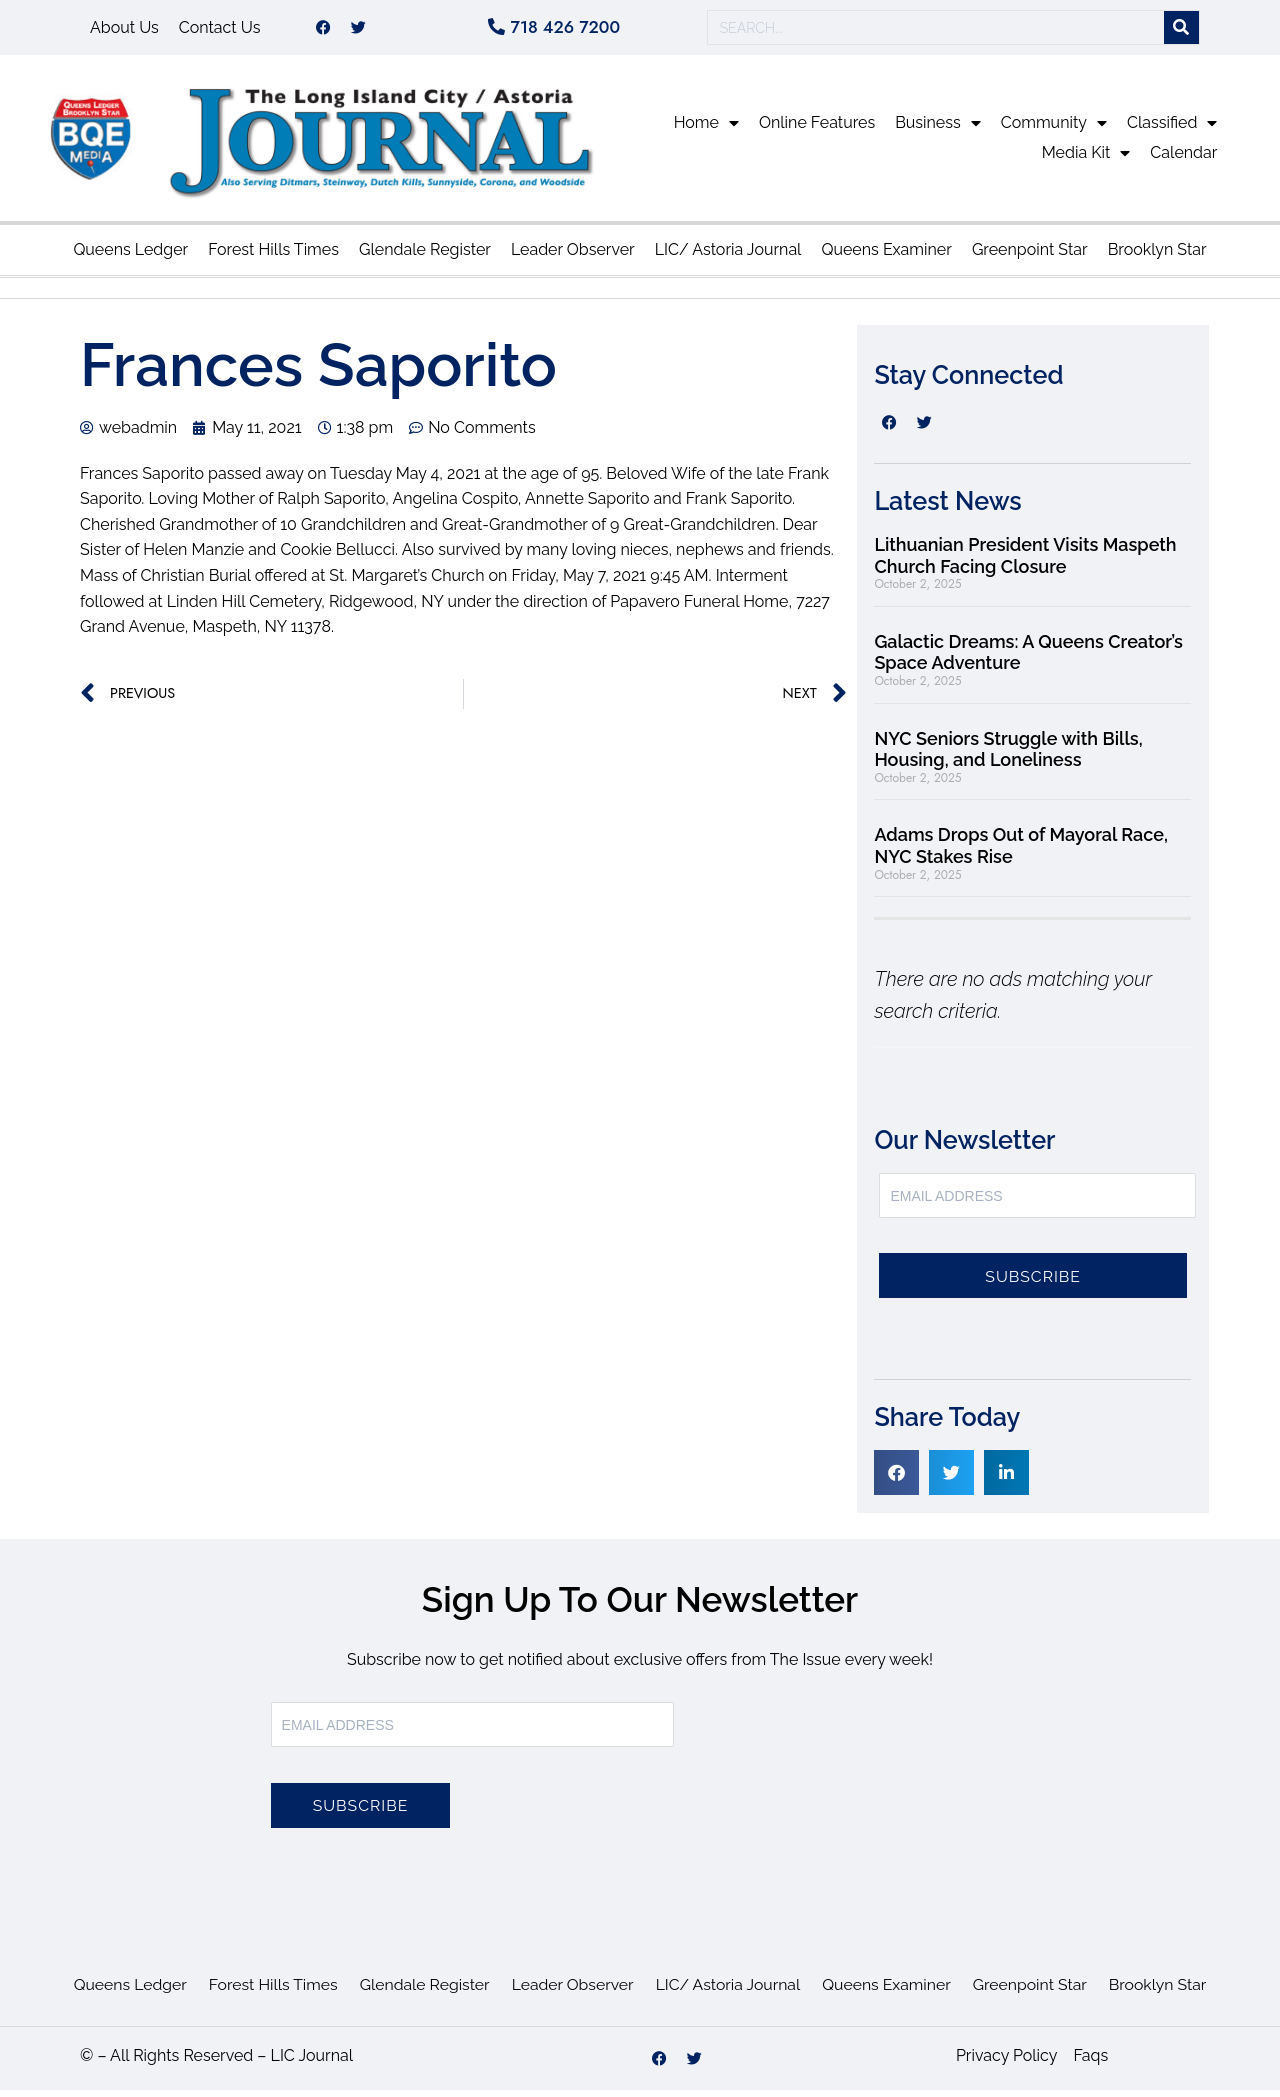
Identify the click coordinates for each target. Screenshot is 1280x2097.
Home (706, 130)
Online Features (817, 129)
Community (1054, 130)
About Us (124, 30)
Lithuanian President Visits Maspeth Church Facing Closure (1025, 562)
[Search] (1181, 31)
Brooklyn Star (1157, 256)
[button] (896, 1479)
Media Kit (1086, 160)
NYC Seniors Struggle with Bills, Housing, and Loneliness (1008, 756)
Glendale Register (425, 256)
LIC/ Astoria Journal (728, 256)
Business (938, 130)
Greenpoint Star (1030, 256)
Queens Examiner (886, 256)
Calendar (1183, 159)
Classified (1172, 130)
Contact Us (220, 30)
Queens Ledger (130, 256)
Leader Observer (573, 256)
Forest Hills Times (273, 256)
